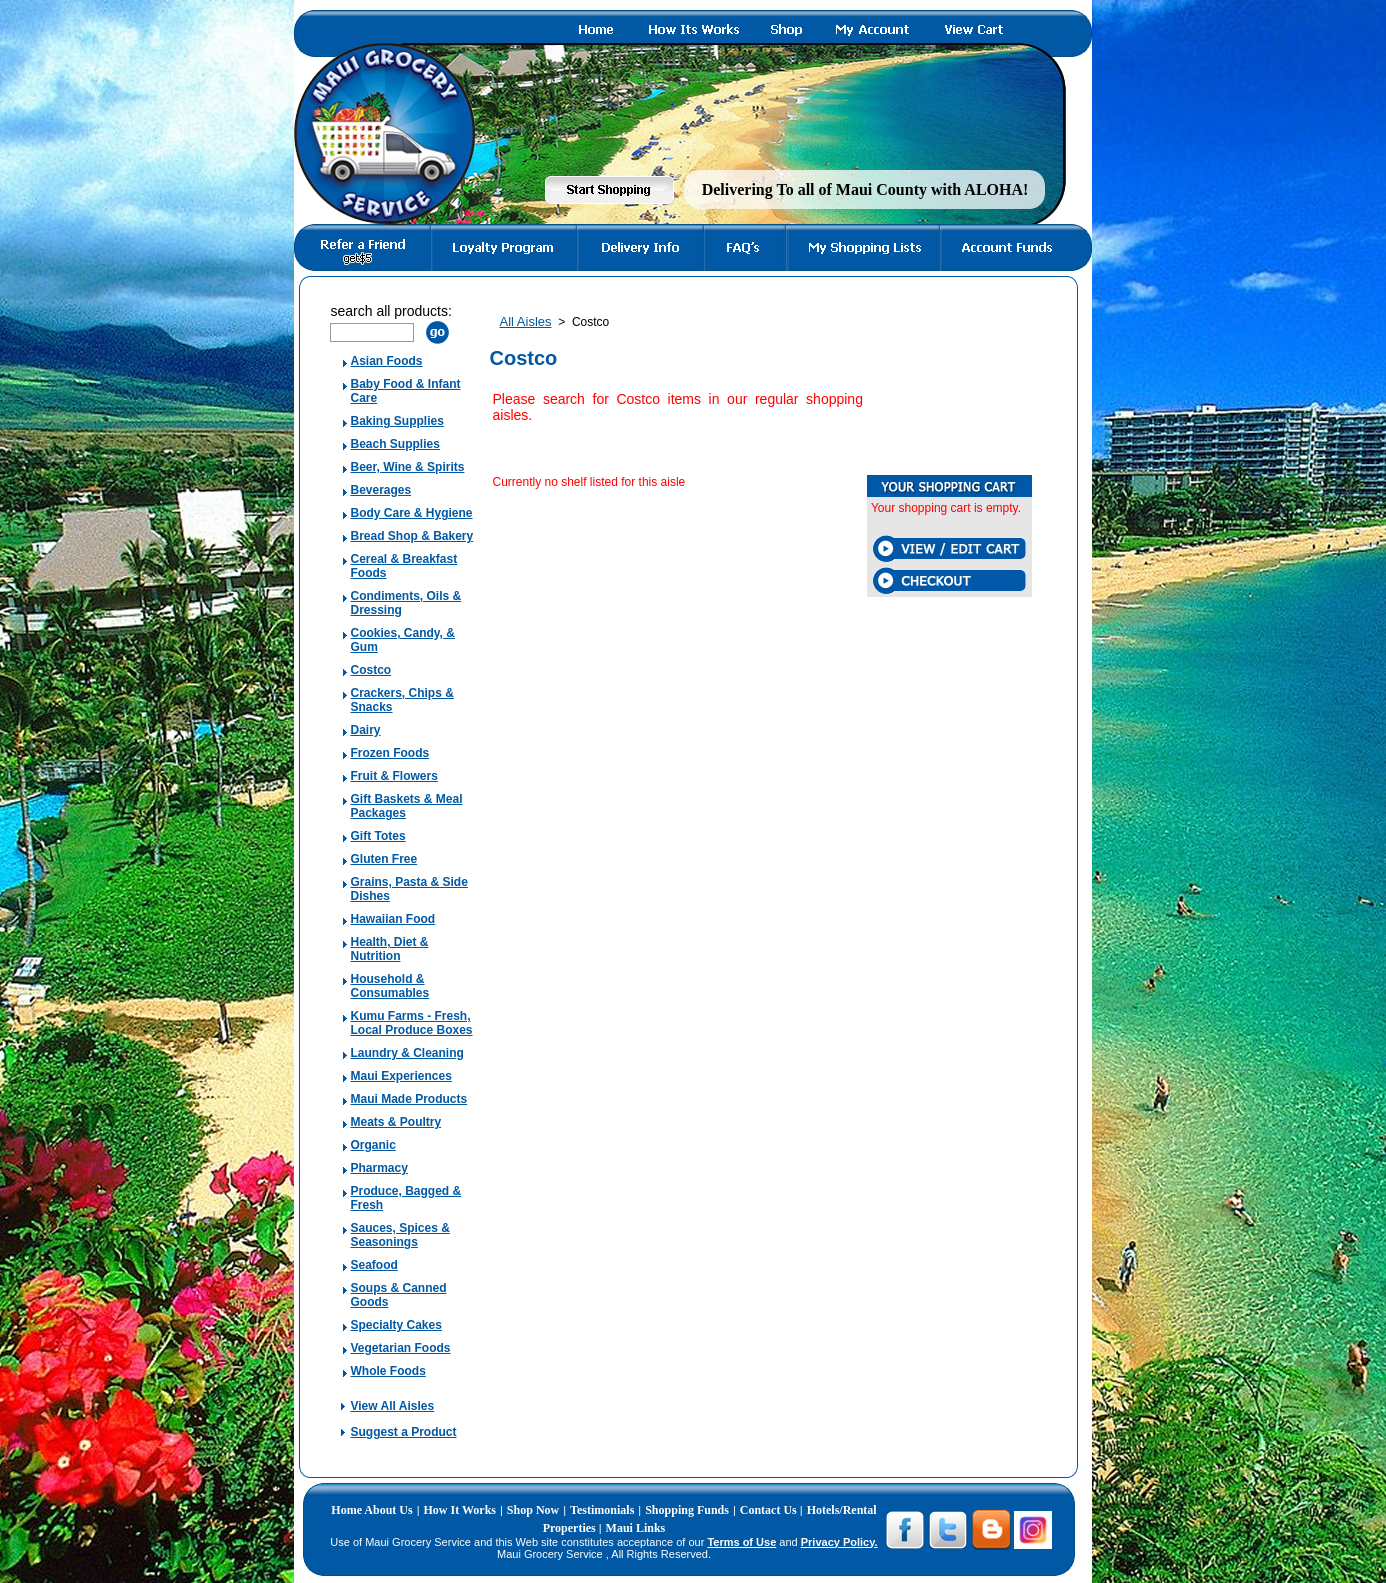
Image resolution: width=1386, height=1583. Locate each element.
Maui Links (636, 1528)
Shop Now (533, 1510)
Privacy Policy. (839, 1542)
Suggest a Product (403, 1432)
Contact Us (770, 1510)
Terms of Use (741, 1542)
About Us (388, 1510)
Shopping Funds (687, 1510)
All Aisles (525, 321)
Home (347, 1510)
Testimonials (602, 1510)
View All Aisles (392, 1406)
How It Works (460, 1510)
